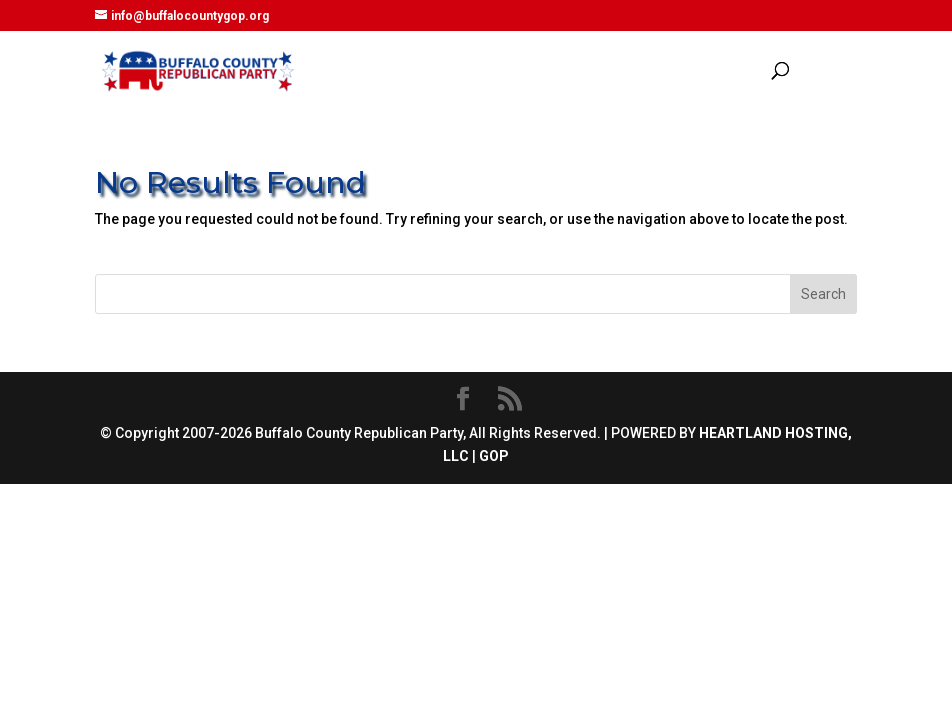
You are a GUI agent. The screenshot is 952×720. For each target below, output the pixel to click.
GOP (494, 456)
